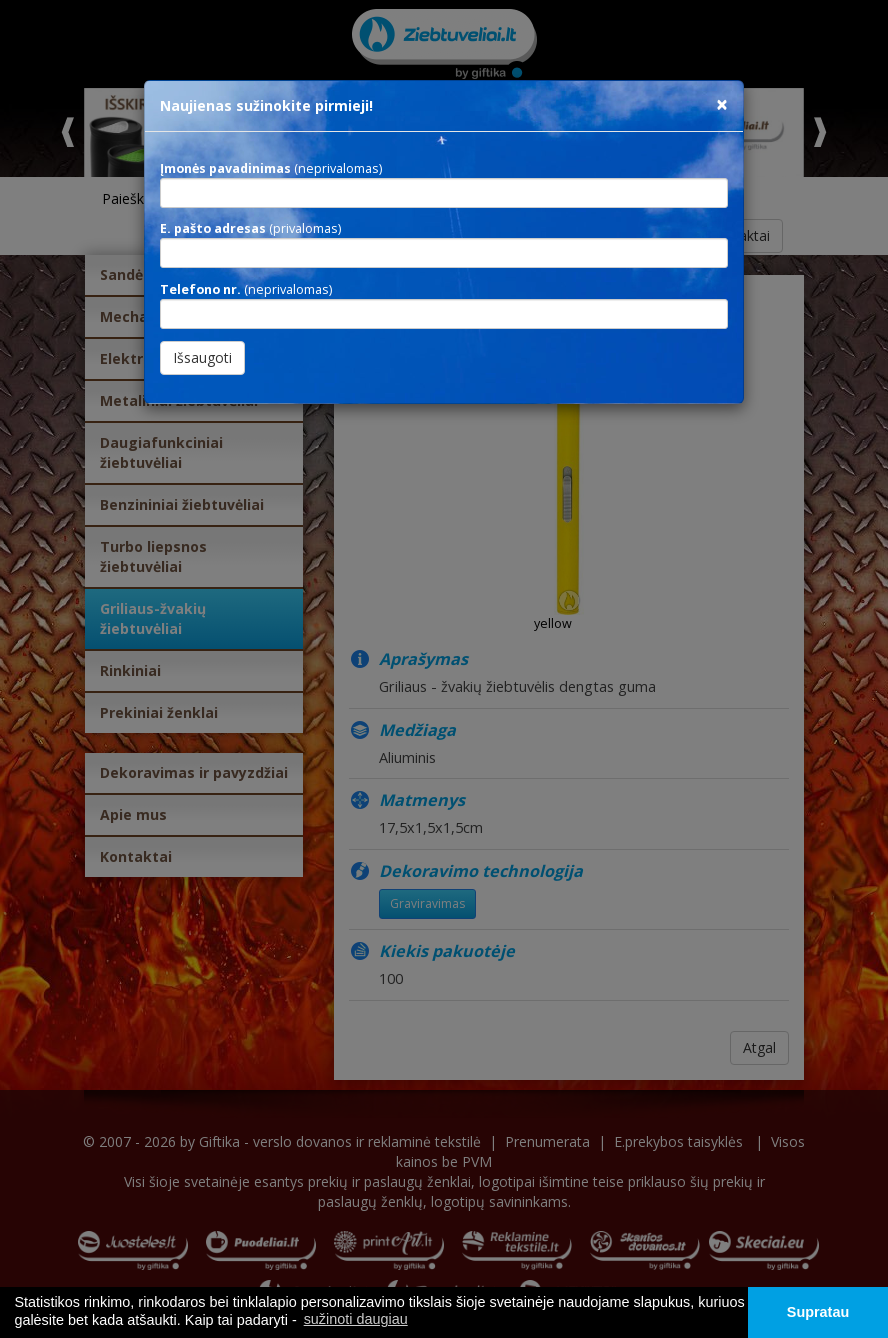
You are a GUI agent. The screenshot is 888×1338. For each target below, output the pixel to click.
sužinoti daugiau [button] (356, 1319)
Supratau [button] (818, 1312)
